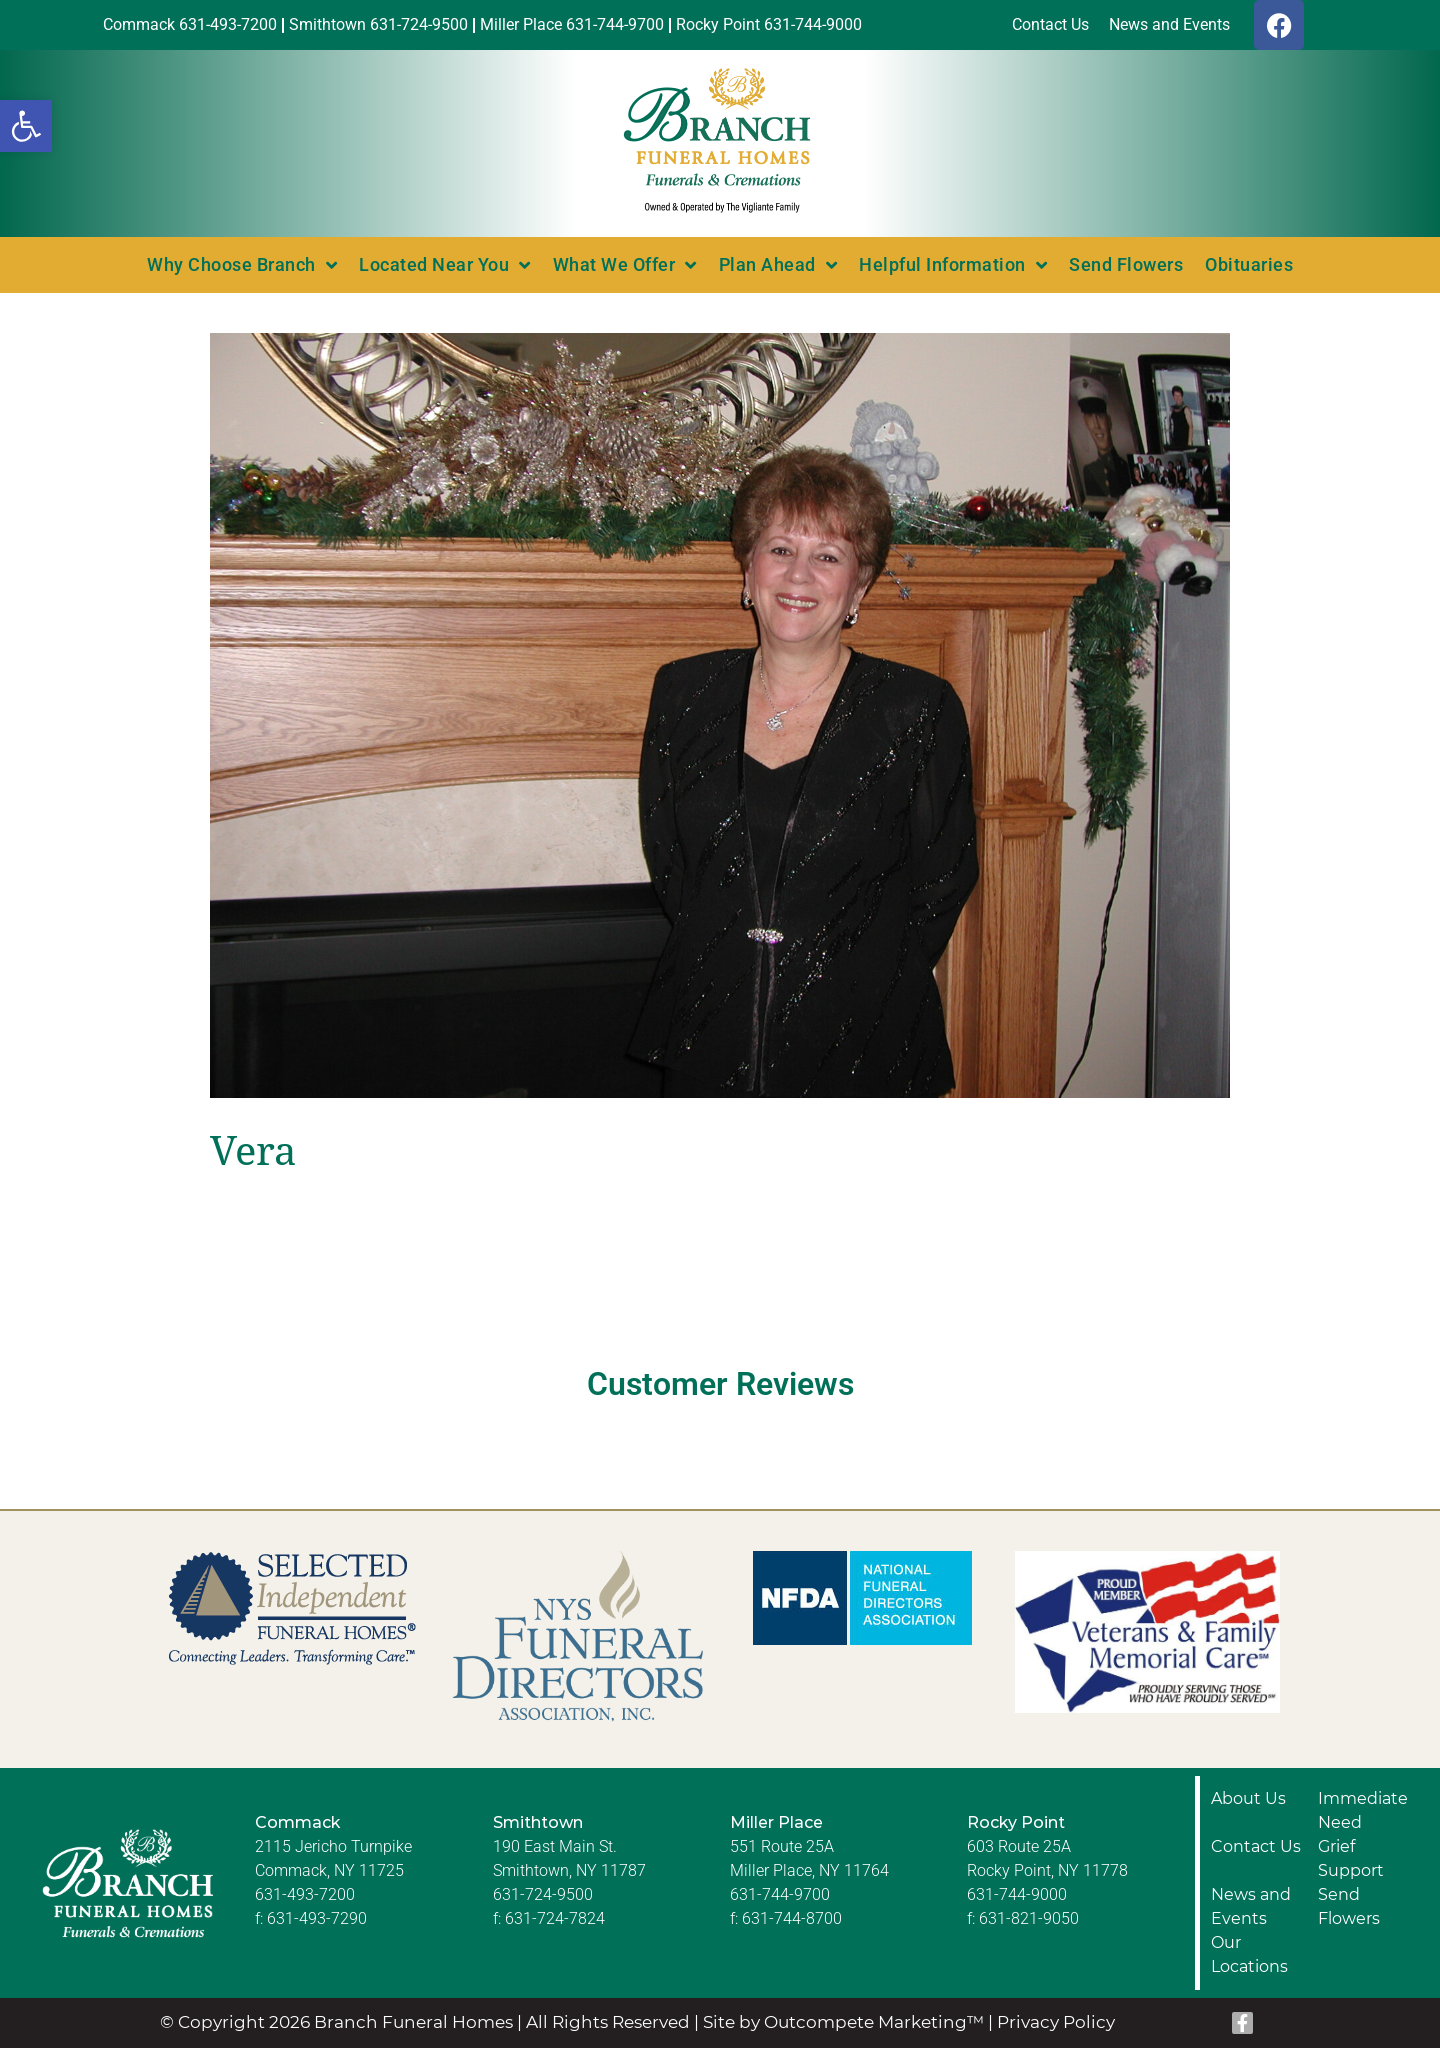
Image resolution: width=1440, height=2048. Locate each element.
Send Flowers (1126, 264)
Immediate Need (1363, 1810)
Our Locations (1249, 1954)
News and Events (1251, 1906)
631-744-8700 (792, 1918)
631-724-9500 (543, 1894)
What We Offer (625, 265)
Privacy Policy (1056, 2022)
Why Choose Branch (242, 265)
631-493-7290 (317, 1918)
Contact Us (1256, 1846)
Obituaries (1249, 264)
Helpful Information (953, 265)
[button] (26, 126)
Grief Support (1351, 1858)
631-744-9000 (1017, 1894)
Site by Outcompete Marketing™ (843, 2022)
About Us (1248, 1798)
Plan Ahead (778, 265)
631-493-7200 (305, 1894)
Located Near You (445, 265)
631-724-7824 (555, 1918)
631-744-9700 (780, 1894)
